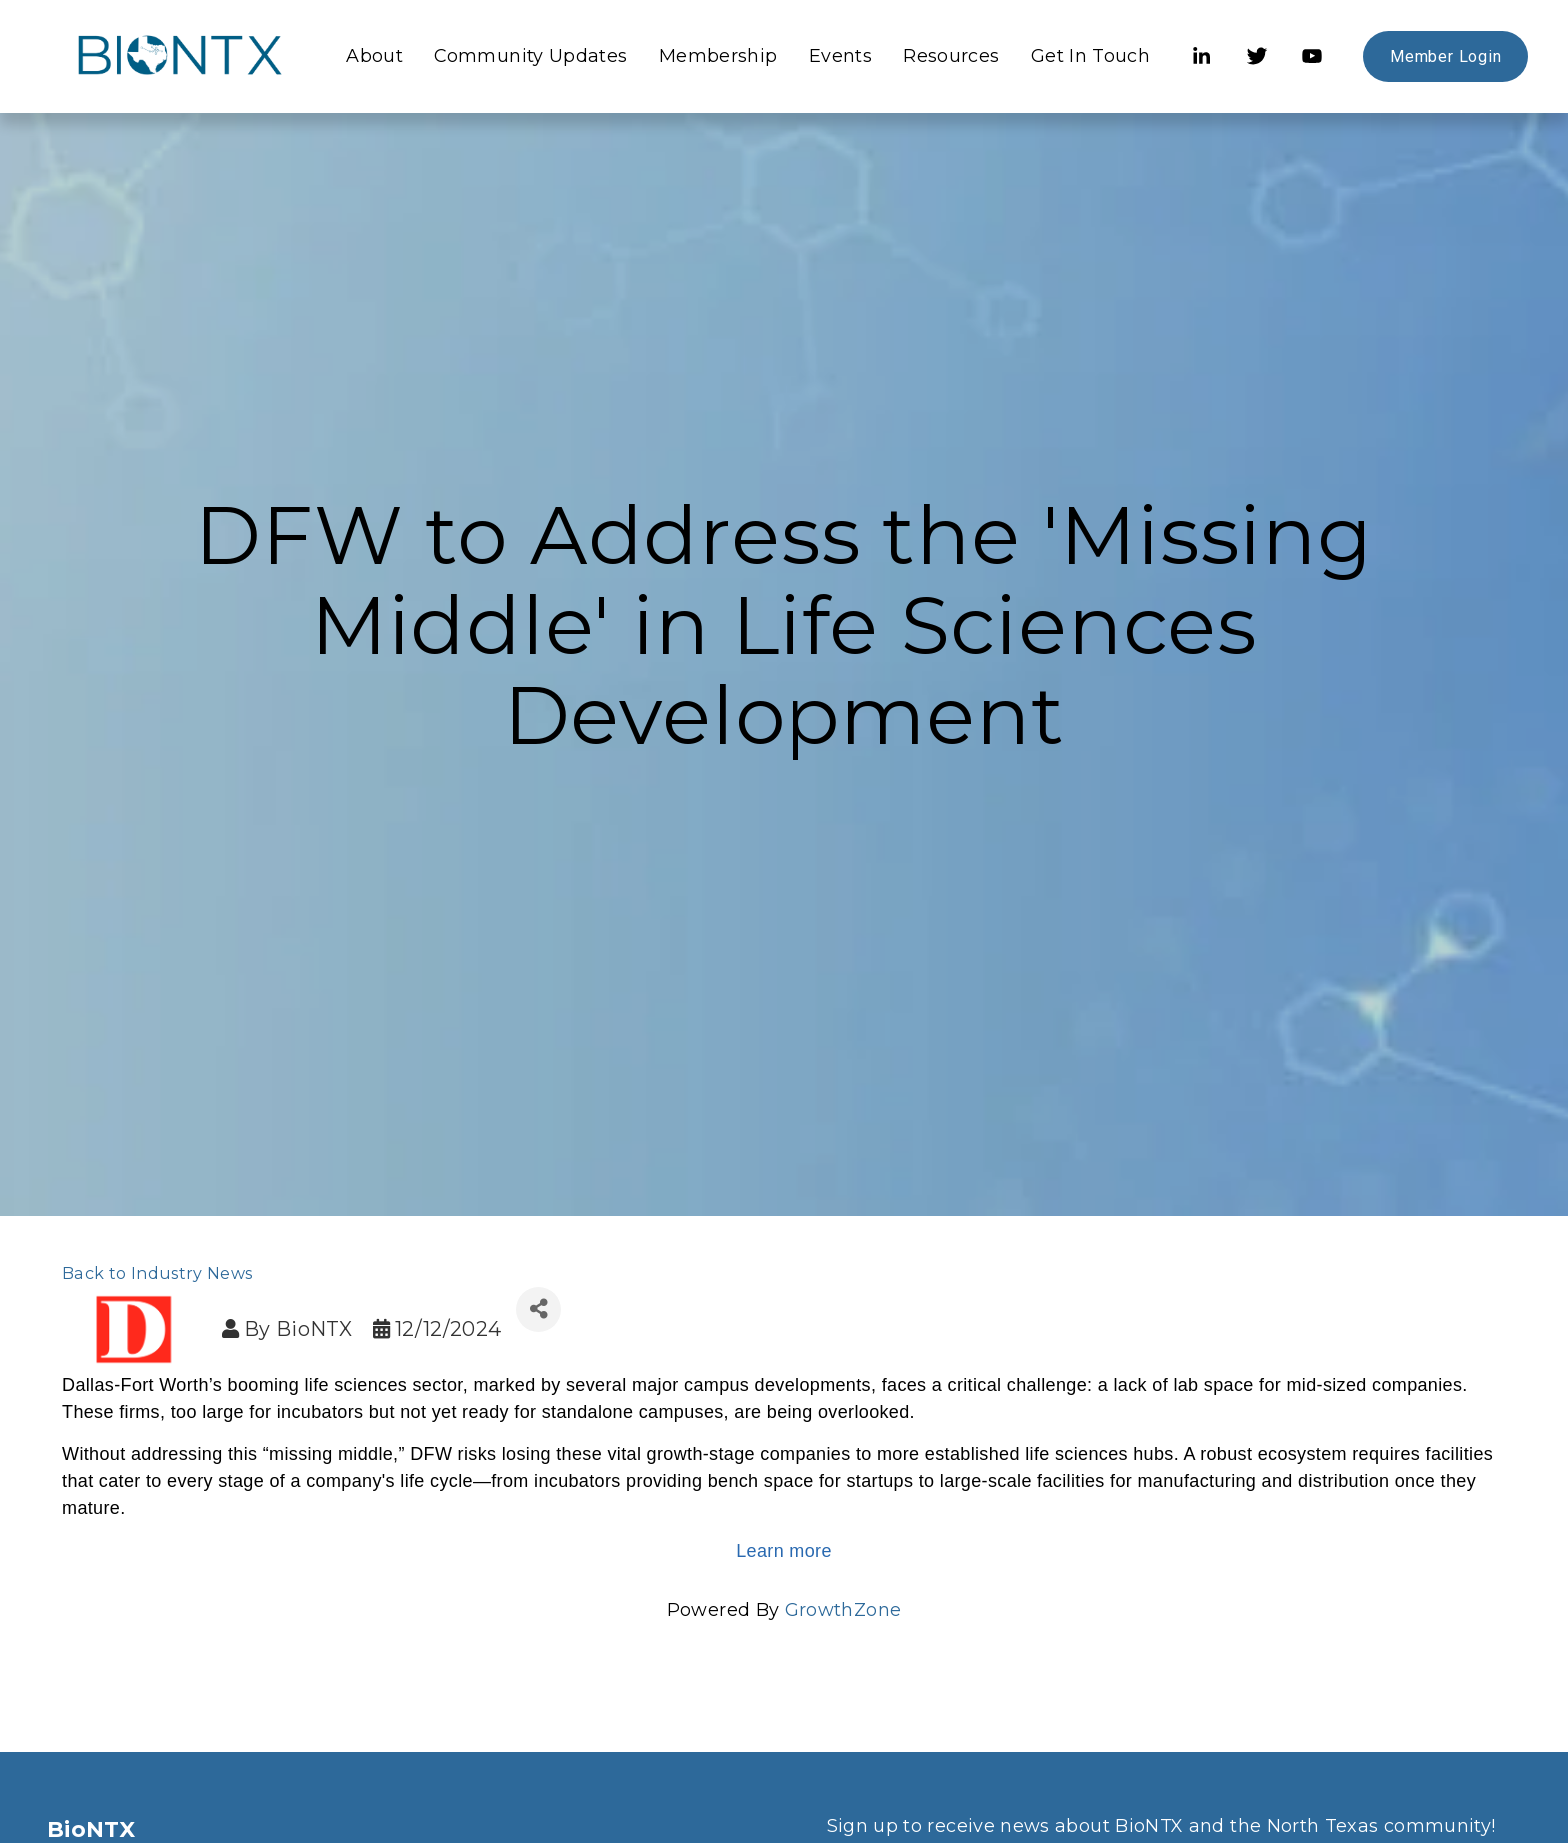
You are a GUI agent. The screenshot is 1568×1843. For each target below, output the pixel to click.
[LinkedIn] (1194, 61)
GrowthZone (843, 1609)
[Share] (538, 1309)
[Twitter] (1249, 61)
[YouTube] (1305, 61)
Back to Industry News (157, 1273)
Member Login (1439, 60)
